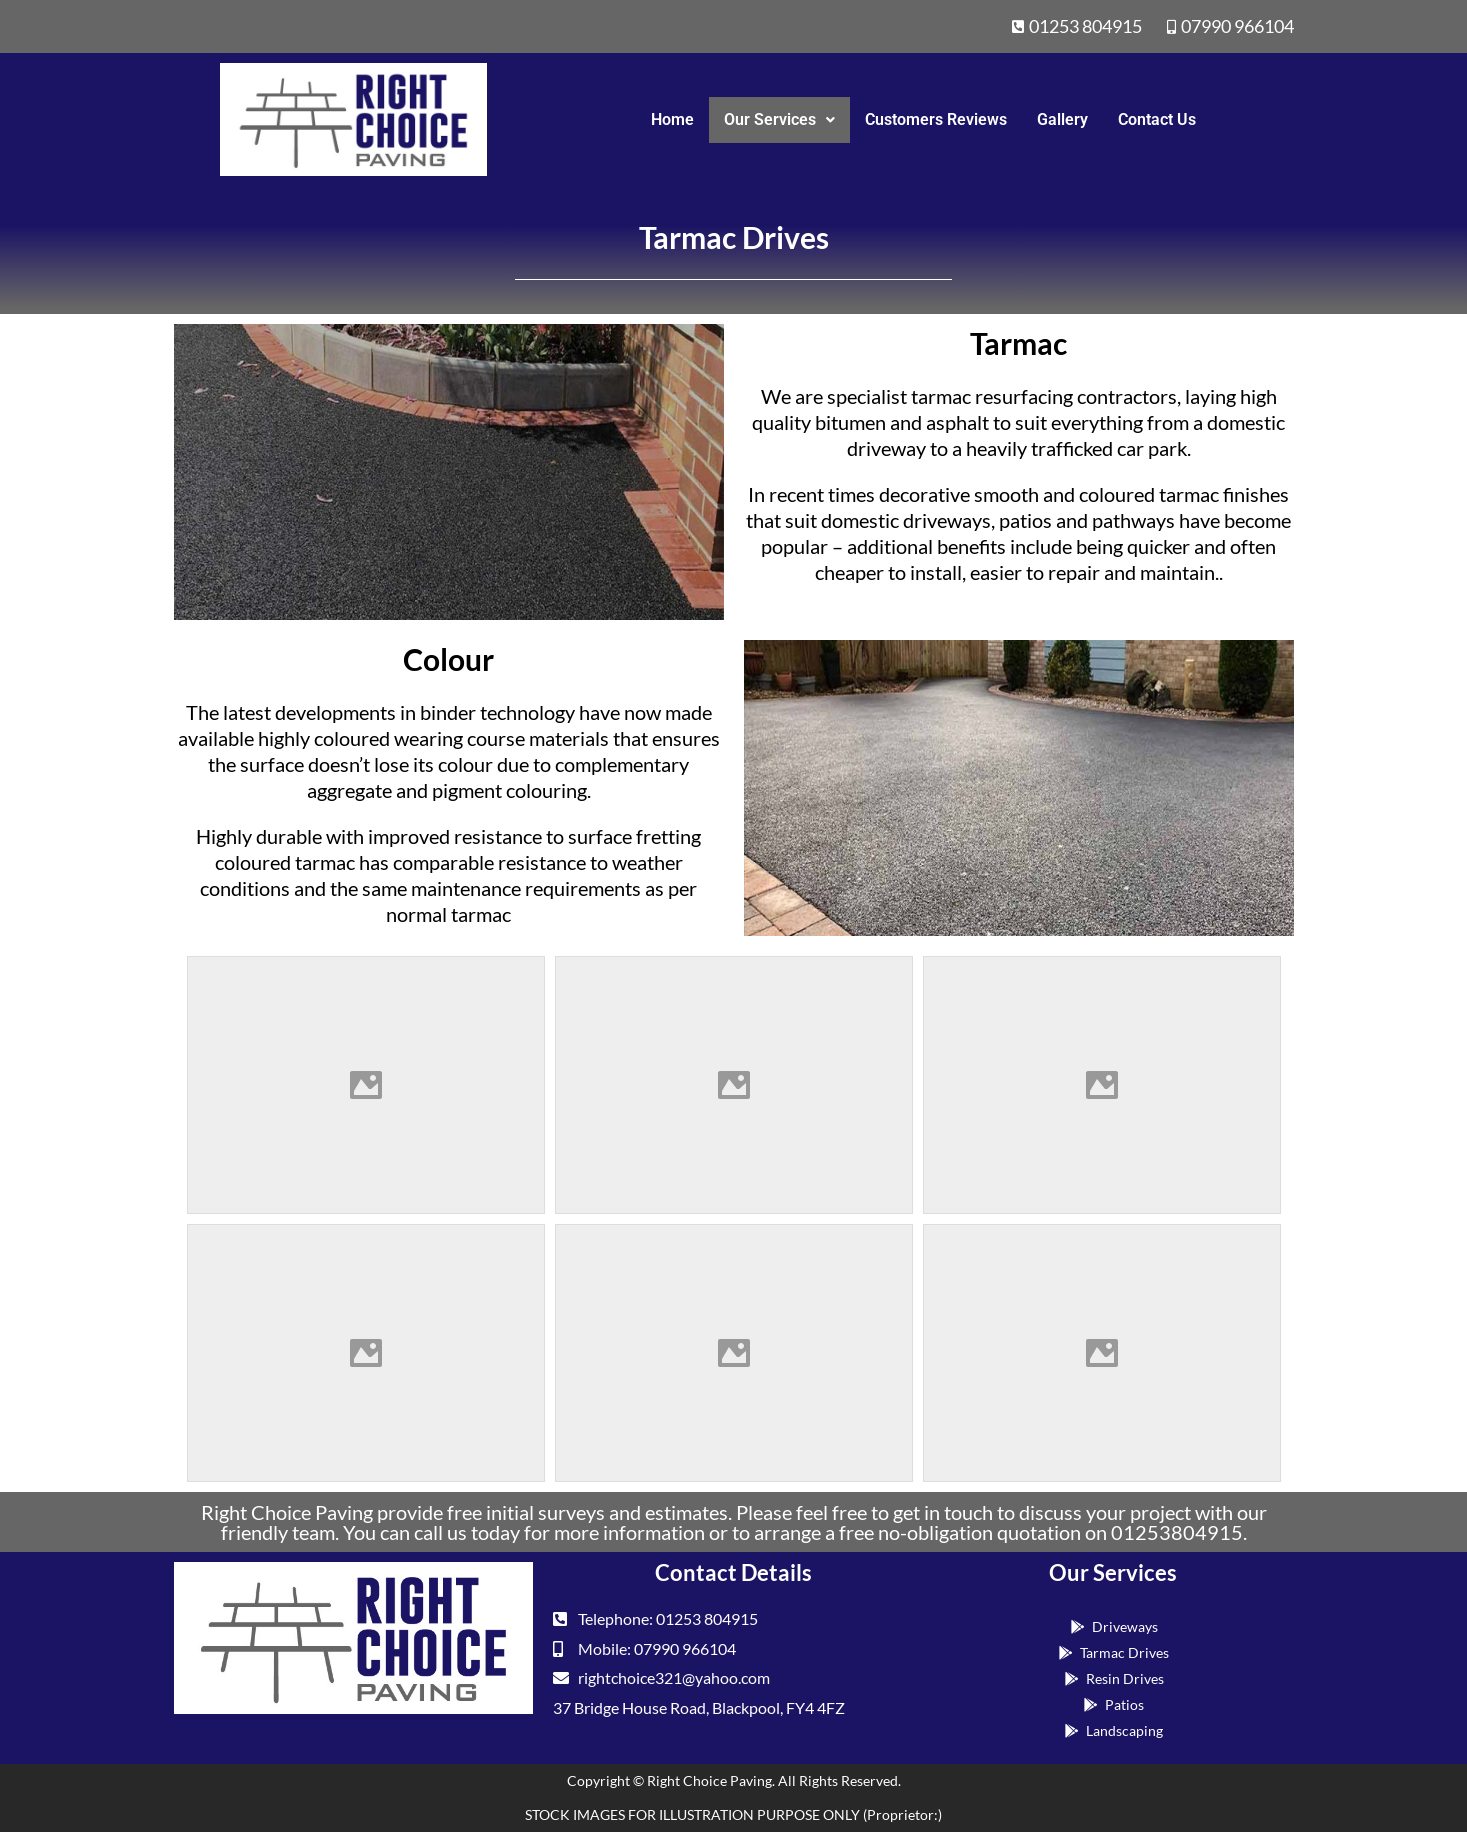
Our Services (779, 119)
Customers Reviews (936, 119)
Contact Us (1157, 119)
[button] (779, 120)
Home (672, 119)
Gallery (1062, 119)
